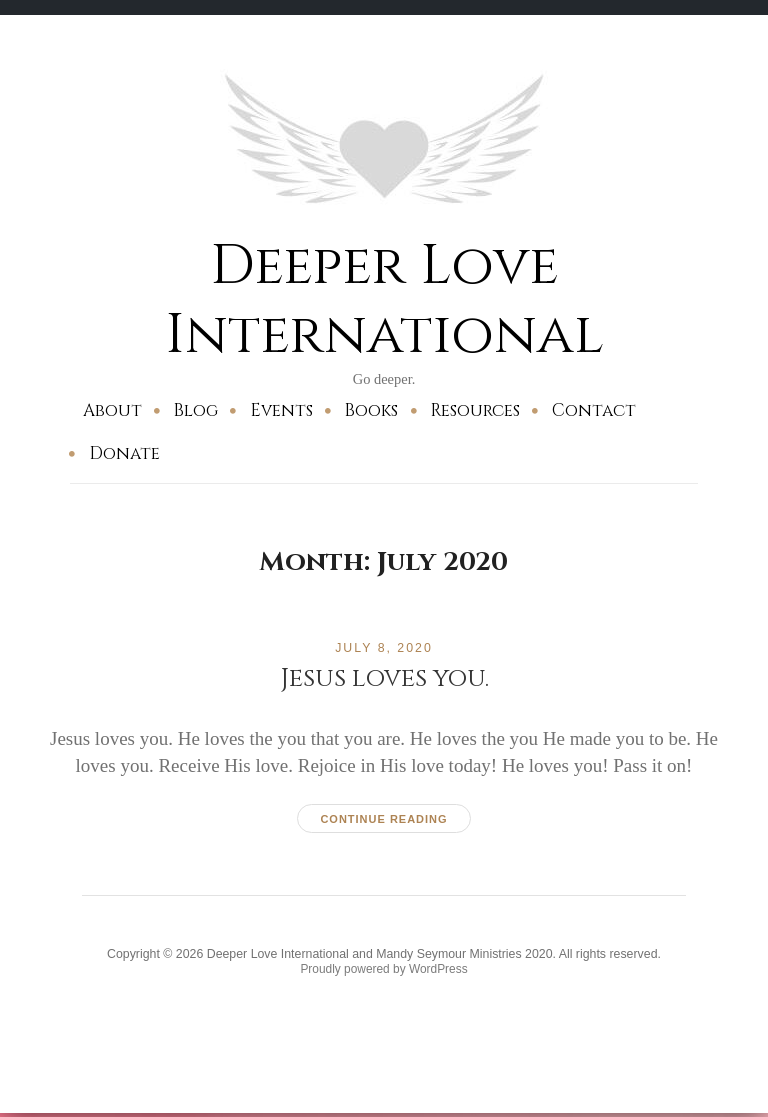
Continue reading (383, 818)
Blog (195, 409)
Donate (124, 453)
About (112, 409)
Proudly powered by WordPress (383, 971)
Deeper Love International (384, 299)
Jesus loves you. (384, 678)
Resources (475, 409)
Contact (594, 409)
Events (281, 409)
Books (371, 409)
